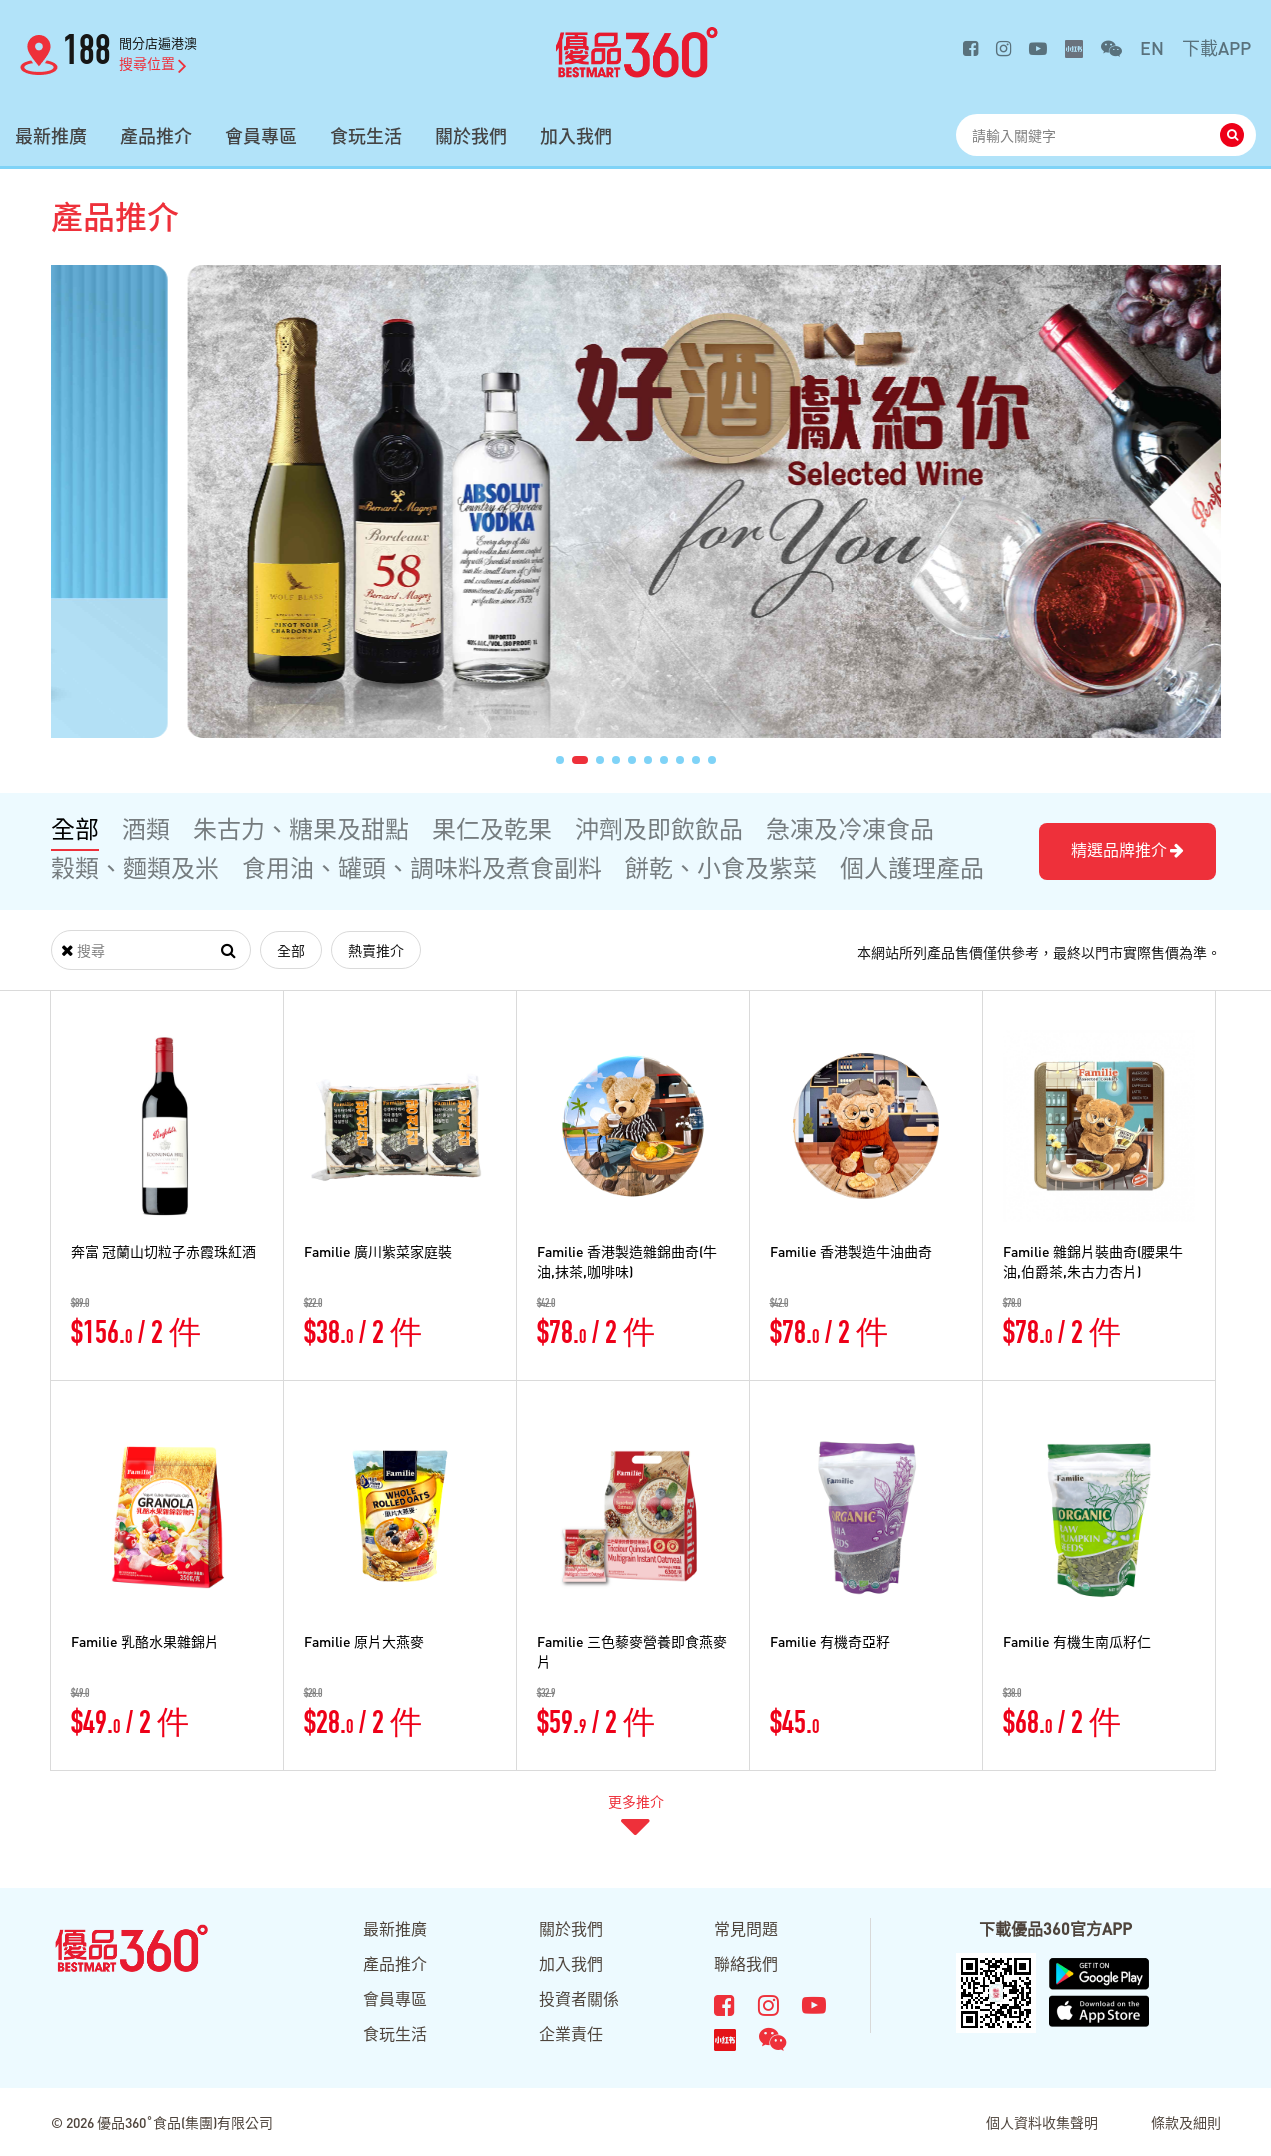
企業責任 (571, 2033)
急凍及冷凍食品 (850, 828)
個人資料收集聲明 (1042, 2122)
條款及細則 (1186, 2122)
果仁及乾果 (492, 828)
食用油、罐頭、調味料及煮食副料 (422, 867)
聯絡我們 (746, 1963)
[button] (560, 760)
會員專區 (261, 136)
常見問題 (746, 1928)
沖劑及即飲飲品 (659, 828)
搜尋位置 (153, 63)
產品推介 (156, 136)
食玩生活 (366, 136)
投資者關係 (579, 1998)
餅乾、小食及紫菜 (721, 867)
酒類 (146, 828)
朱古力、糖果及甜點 (301, 828)
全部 (75, 828)
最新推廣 (51, 136)
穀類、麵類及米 (135, 867)
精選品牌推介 (1127, 849)
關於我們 (471, 136)
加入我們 (576, 136)
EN (1152, 47)
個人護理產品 (912, 867)
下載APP (1216, 47)
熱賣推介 (376, 950)
